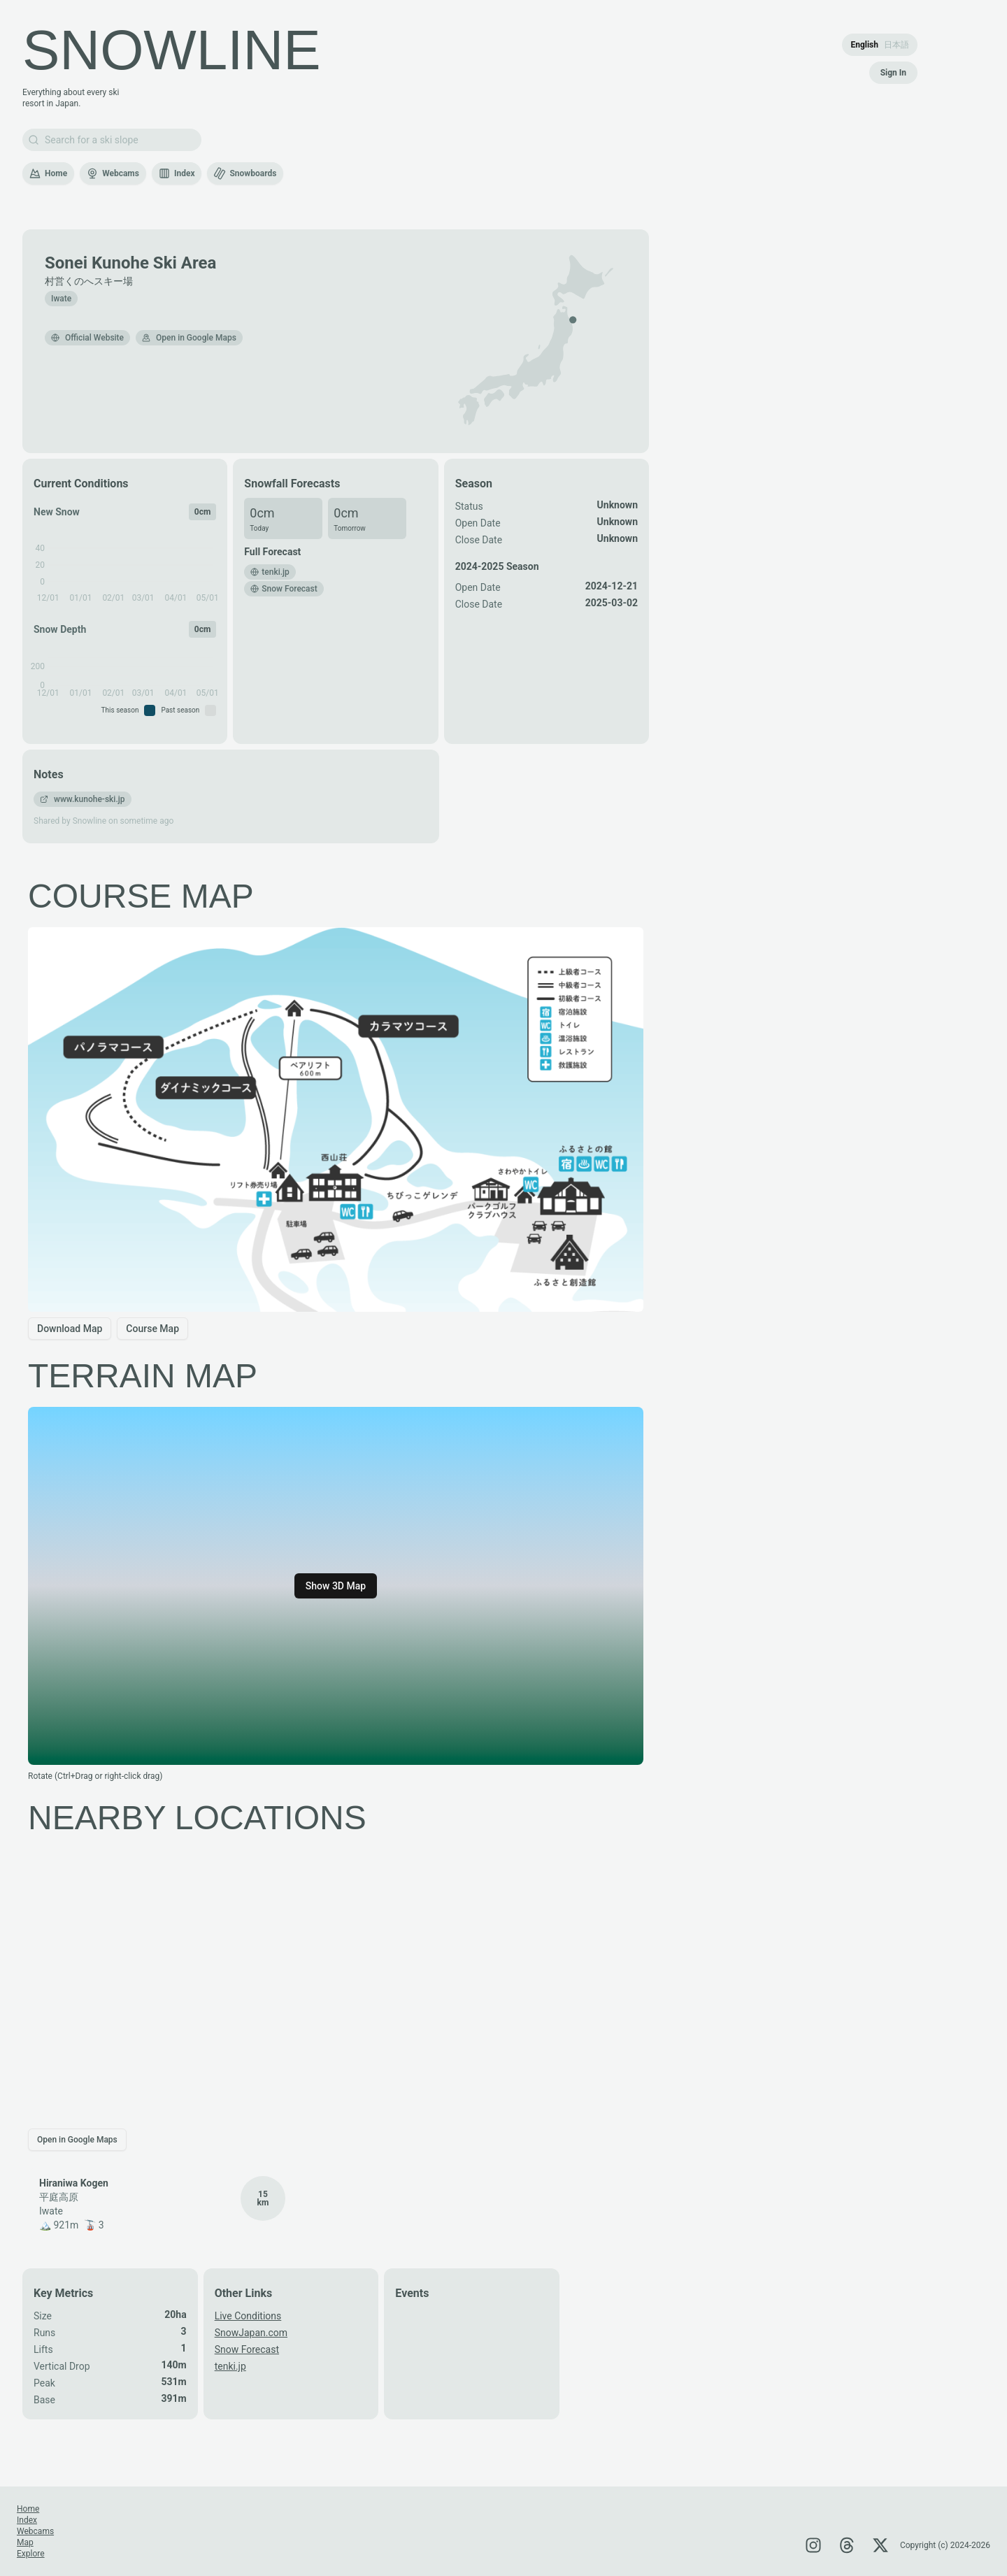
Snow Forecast (247, 2349)
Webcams (113, 173)
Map (25, 2542)
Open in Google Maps (189, 338)
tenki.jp (230, 2366)
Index (177, 173)
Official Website (87, 338)
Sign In (893, 73)
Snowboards (245, 173)
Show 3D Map (336, 1585)
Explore (31, 2554)
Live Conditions (248, 2315)
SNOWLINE (171, 50)
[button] (572, 319)
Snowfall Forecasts (292, 483)
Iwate (61, 298)
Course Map (152, 1328)
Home (48, 173)
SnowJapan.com (251, 2332)
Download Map (69, 1328)
